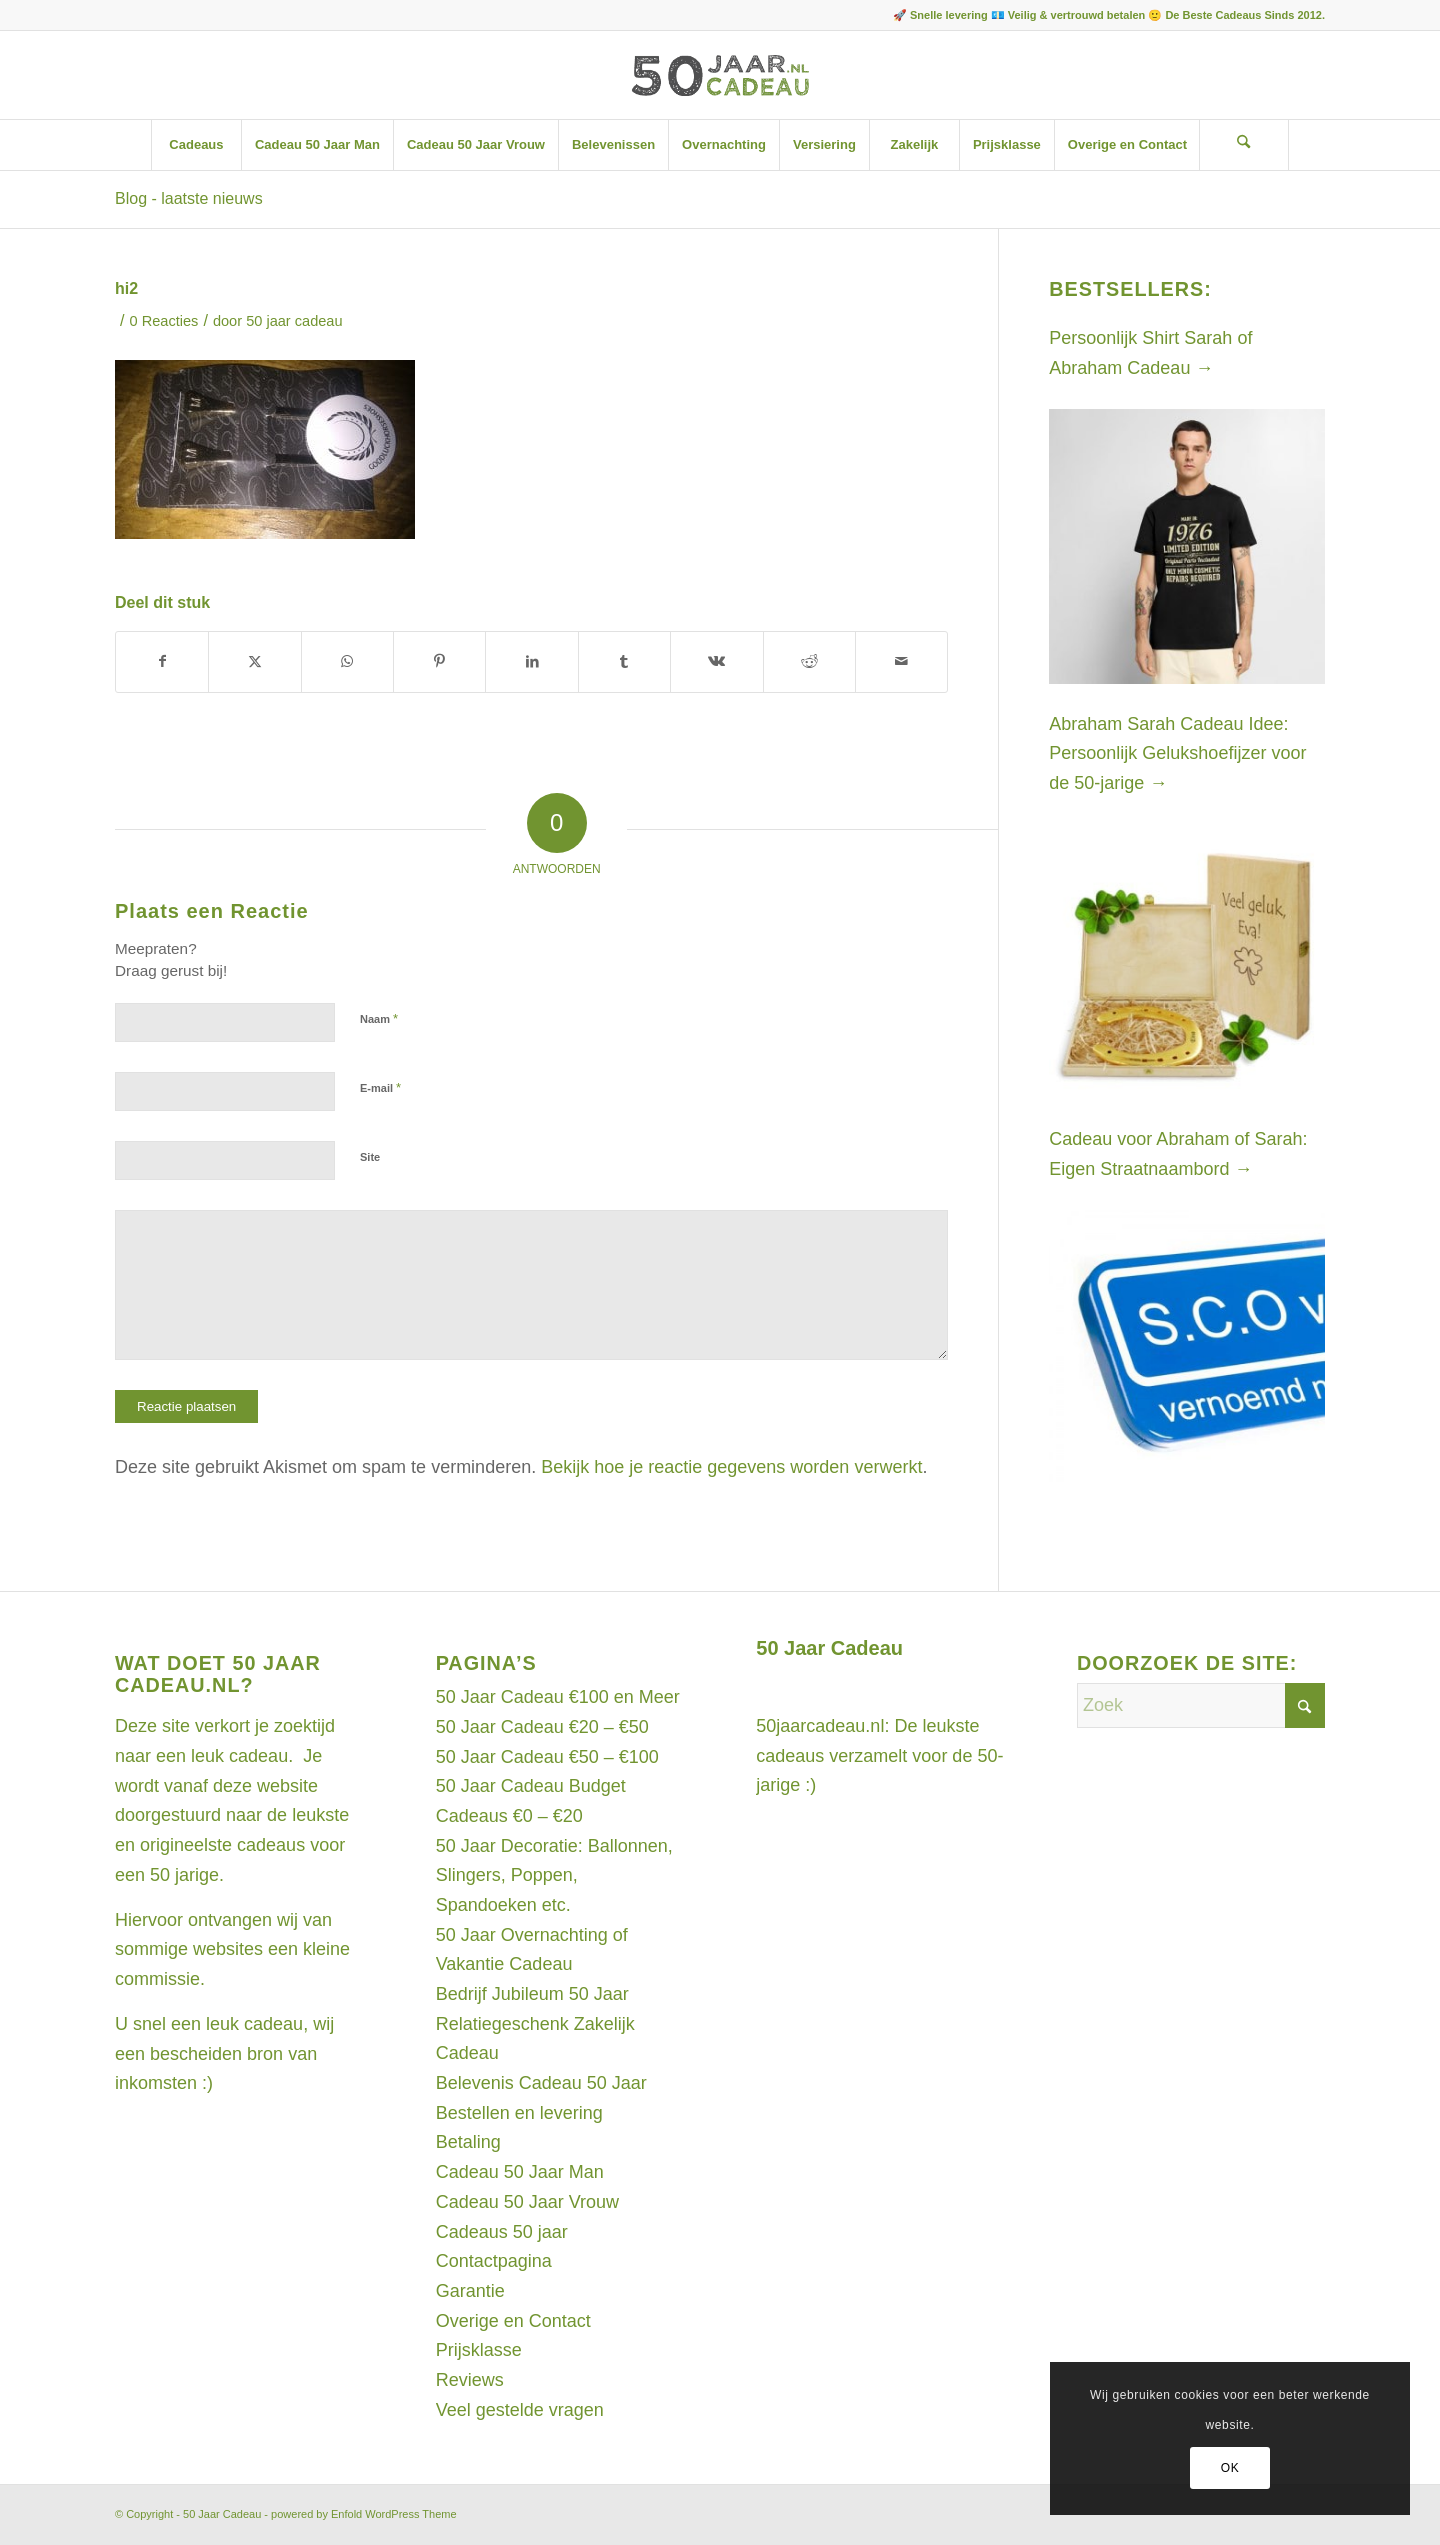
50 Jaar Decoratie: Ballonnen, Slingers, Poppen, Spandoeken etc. (554, 1875)
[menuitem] (196, 145)
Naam (379, 1018)
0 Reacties (164, 321)
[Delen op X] (254, 662)
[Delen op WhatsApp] (347, 662)
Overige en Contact (513, 2321)
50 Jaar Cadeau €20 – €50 (542, 1727)
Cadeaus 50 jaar (502, 2232)
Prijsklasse (479, 2350)
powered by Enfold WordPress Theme (363, 2514)
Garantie (470, 2291)
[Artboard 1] (719, 75)
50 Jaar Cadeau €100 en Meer (558, 1697)
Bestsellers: (1130, 289)
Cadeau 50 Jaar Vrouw (527, 2202)
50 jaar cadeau (294, 321)
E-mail (380, 1087)
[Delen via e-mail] (901, 662)
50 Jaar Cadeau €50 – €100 (547, 1757)
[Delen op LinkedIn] (531, 662)
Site (370, 1157)
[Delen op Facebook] (162, 662)
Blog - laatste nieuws (189, 198)
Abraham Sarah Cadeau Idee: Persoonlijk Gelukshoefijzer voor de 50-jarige (1177, 753)
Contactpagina (494, 2261)
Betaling (468, 2142)
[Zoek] (1244, 145)
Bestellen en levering (519, 2113)
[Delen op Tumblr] (624, 662)
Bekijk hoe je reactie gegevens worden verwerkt (731, 1467)
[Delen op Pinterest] (439, 662)
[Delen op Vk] (716, 662)
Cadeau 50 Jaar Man (520, 2172)
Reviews (470, 2380)
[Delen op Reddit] (809, 662)
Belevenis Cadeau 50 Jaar (541, 2083)
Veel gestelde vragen (520, 2410)
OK (1230, 2468)
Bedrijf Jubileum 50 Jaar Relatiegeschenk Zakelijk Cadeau (535, 2023)
